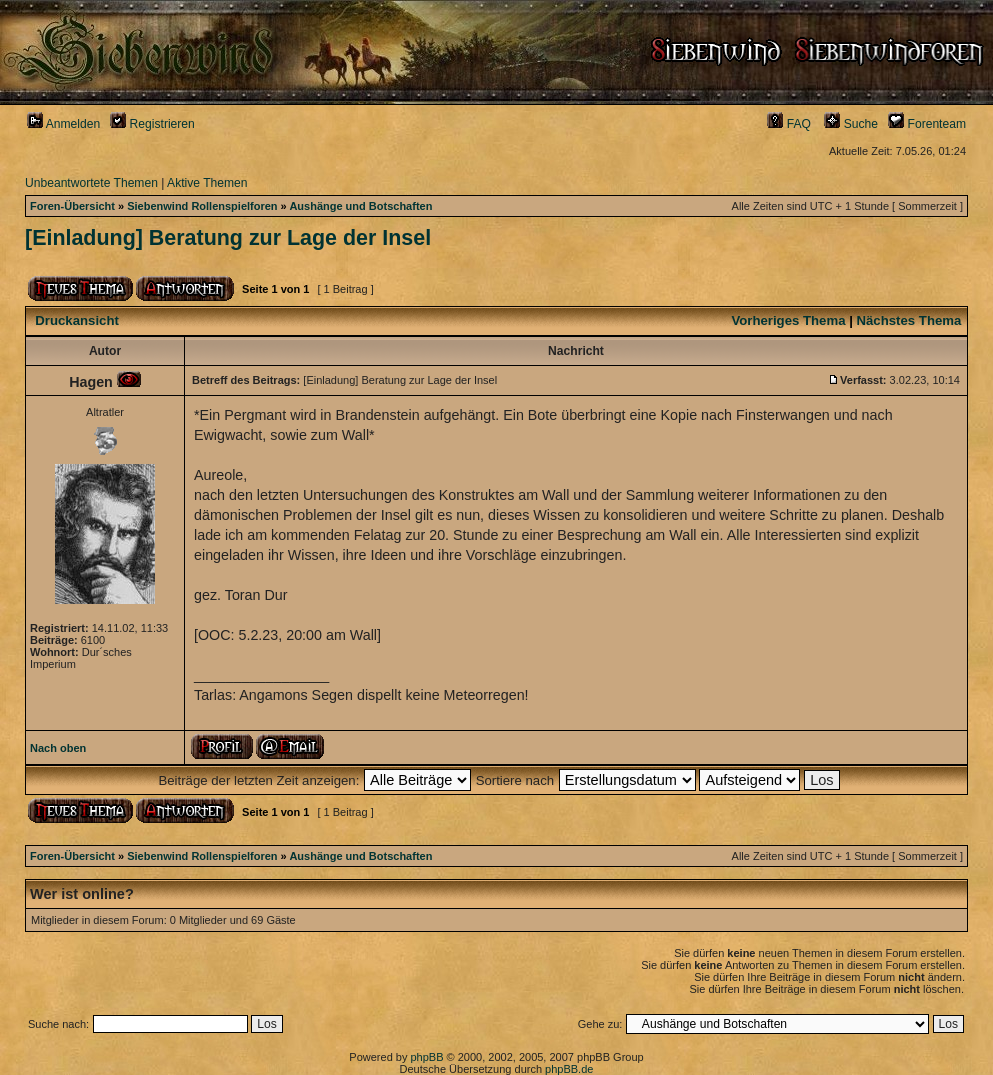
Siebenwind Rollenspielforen (202, 206)
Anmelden (63, 124)
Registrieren (152, 124)
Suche (851, 124)
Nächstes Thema (909, 320)
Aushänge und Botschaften (360, 206)
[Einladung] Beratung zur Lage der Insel (228, 238)
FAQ (789, 124)
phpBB (426, 1057)
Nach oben (58, 748)
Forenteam (927, 124)
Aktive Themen (207, 183)
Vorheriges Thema (788, 320)
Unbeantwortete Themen (91, 183)
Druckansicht (77, 320)
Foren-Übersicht (72, 206)
